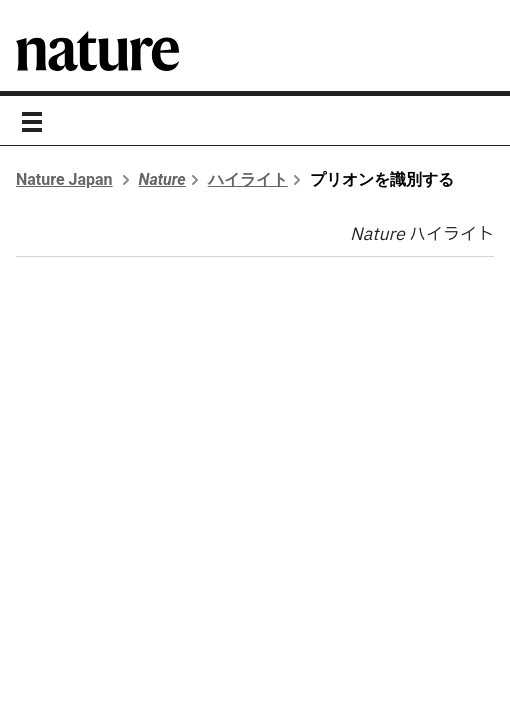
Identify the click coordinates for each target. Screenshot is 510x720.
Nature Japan (64, 179)
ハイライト (248, 179)
